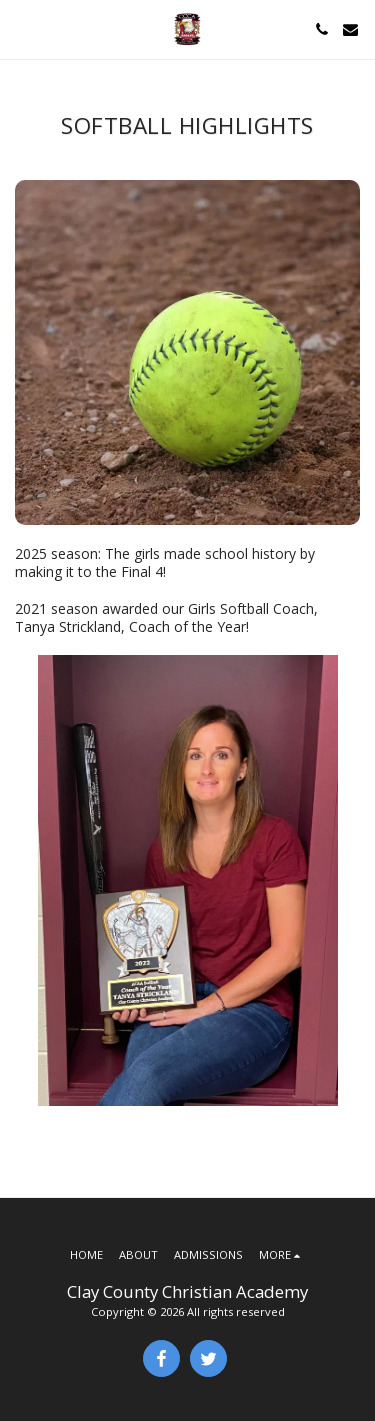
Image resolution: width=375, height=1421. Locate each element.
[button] (22, 28)
